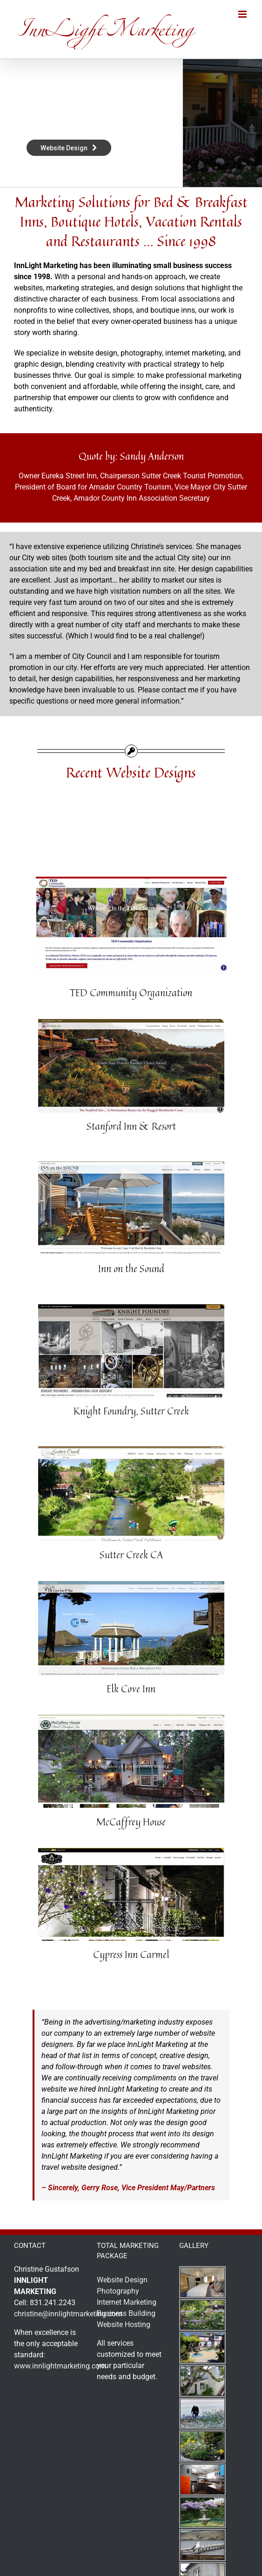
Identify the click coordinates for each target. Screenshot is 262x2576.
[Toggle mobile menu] (243, 14)
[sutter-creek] (131, 1449)
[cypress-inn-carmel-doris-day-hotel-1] (131, 1851)
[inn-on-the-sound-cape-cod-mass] (131, 1165)
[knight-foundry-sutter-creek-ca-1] (131, 1307)
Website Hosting (123, 2324)
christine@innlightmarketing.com (68, 2313)
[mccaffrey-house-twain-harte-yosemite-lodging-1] (131, 1718)
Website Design (122, 2279)
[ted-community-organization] (131, 880)
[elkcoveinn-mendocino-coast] (131, 1584)
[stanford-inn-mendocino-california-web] (131, 1022)
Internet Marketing (126, 2302)
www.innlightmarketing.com (60, 2365)
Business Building (126, 2313)
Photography (118, 2291)
